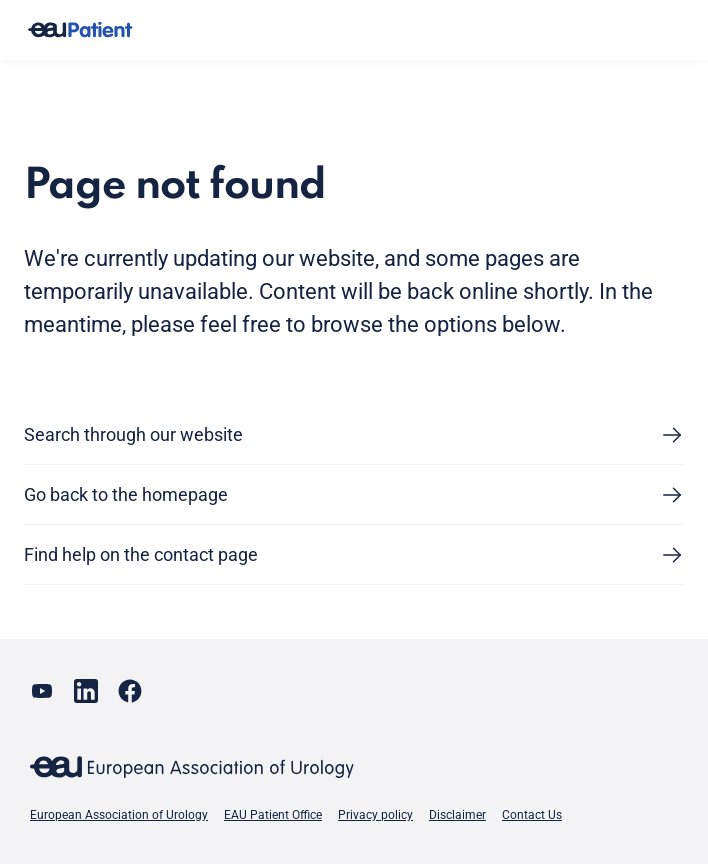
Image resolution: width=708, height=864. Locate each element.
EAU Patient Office (273, 815)
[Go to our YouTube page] (42, 691)
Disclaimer (457, 815)
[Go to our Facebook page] (130, 691)
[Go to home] (80, 30)
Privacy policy (375, 815)
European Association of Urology (119, 815)
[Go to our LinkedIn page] (86, 691)
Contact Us (532, 815)
